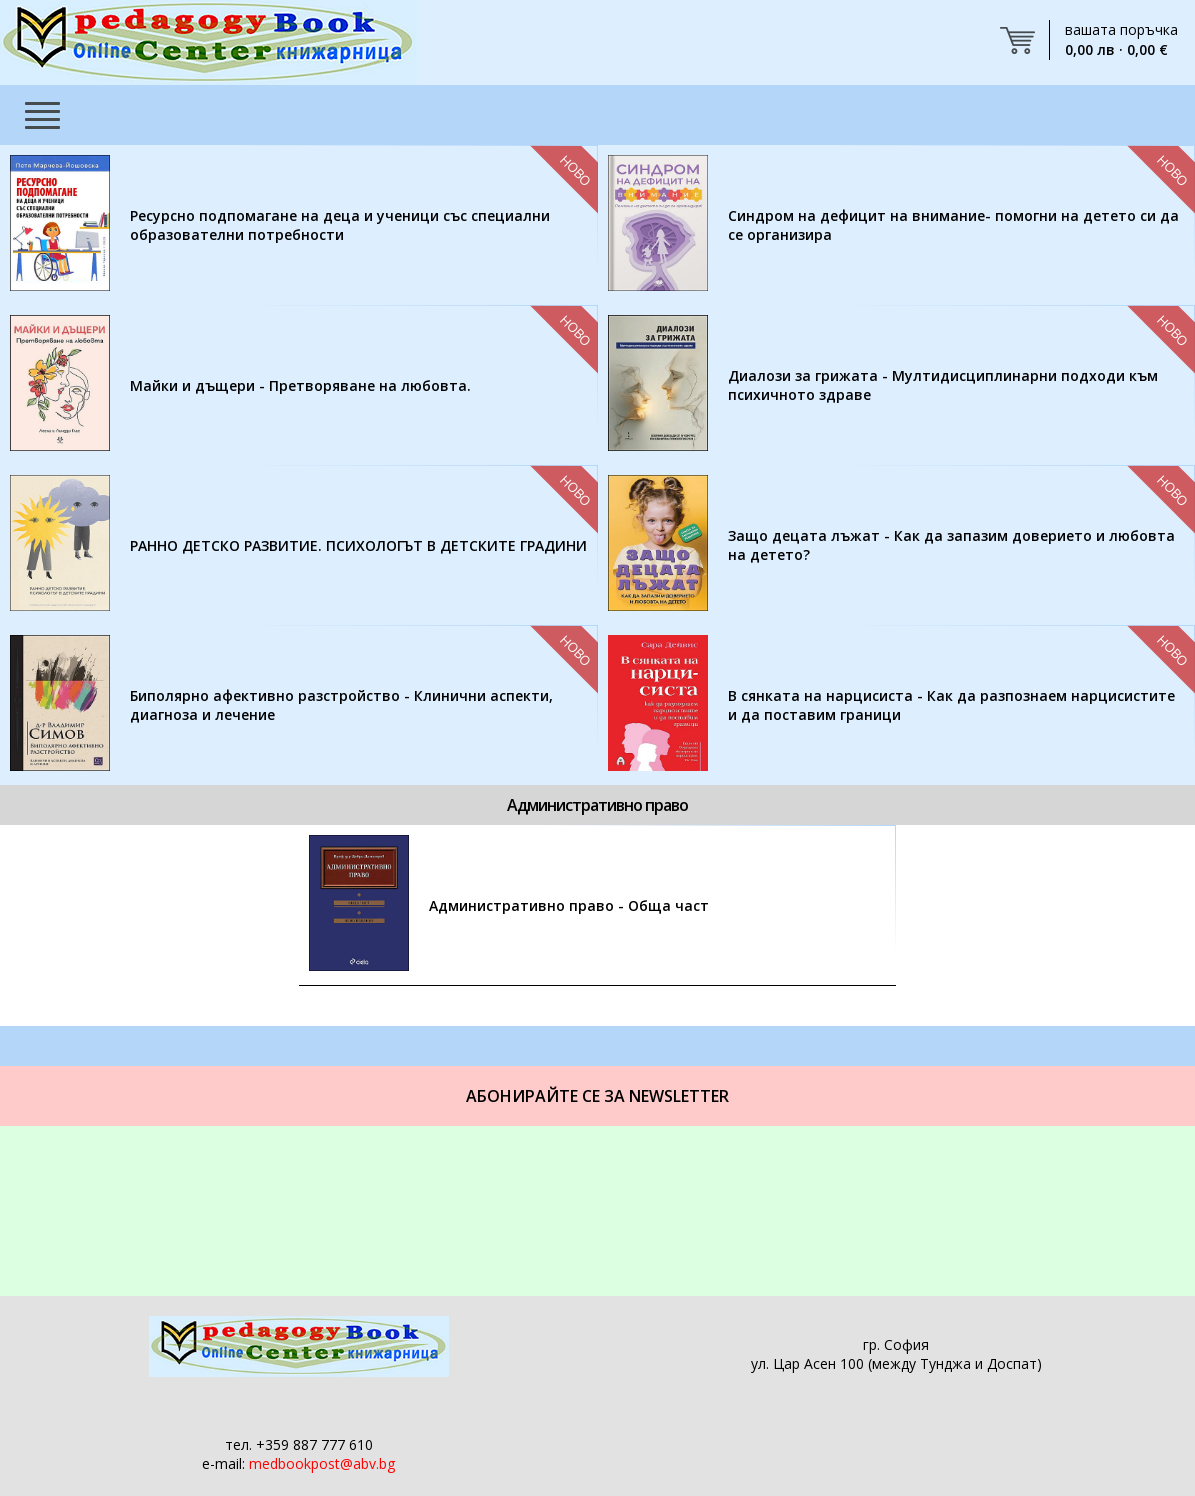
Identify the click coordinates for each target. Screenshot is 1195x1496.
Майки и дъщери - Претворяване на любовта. (300, 385)
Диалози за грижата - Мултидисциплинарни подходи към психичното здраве (943, 385)
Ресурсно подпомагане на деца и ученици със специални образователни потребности (340, 225)
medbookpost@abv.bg (322, 1463)
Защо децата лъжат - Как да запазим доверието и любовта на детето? (951, 545)
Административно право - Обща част (569, 905)
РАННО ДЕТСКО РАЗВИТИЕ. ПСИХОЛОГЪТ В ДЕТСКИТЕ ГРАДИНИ (358, 545)
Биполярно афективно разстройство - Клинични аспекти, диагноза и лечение (341, 705)
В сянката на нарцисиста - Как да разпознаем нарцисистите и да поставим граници (951, 705)
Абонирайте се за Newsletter (597, 1096)
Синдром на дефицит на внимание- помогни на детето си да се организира (953, 225)
